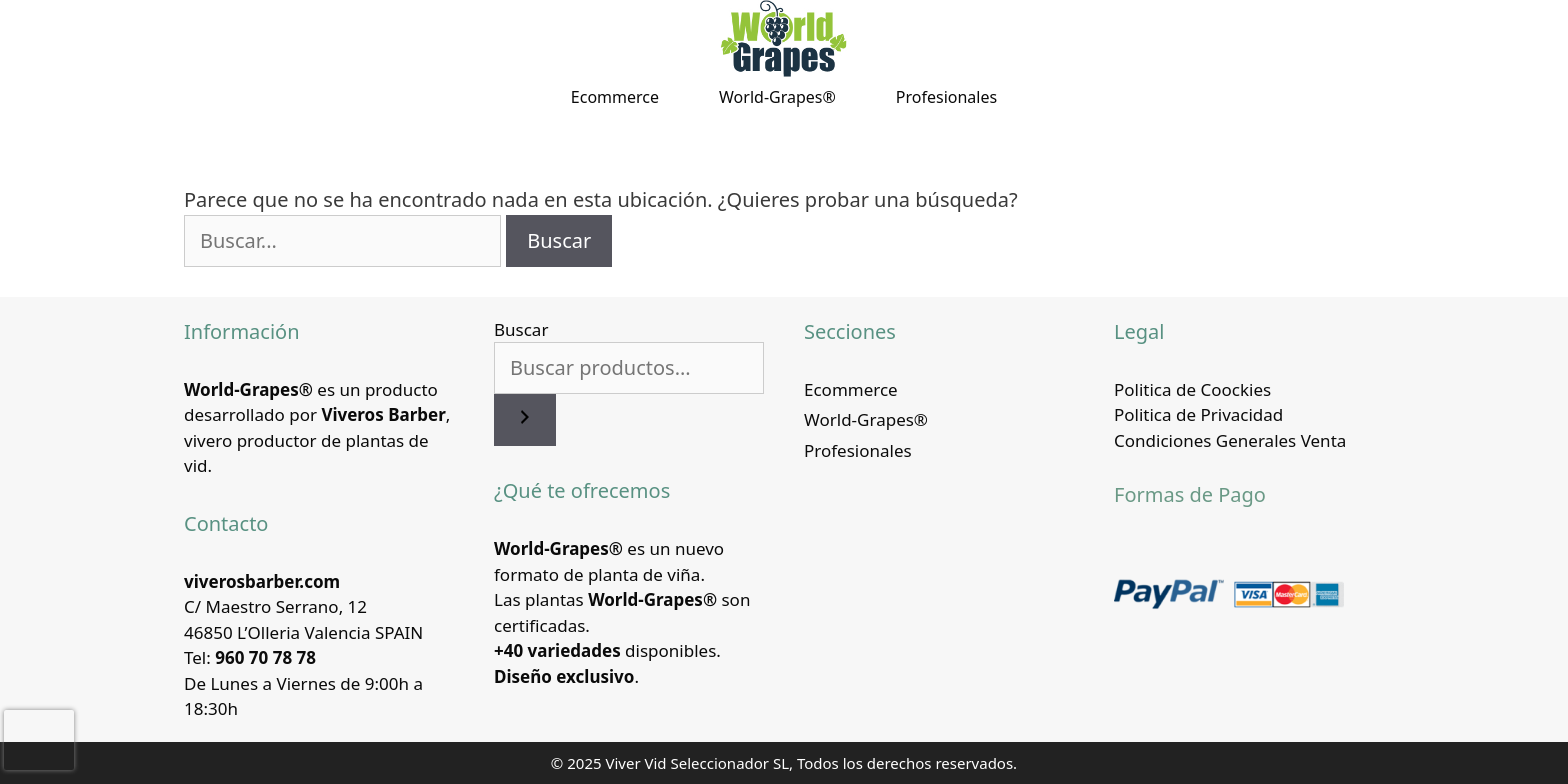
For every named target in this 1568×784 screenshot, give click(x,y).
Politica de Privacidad (1198, 414)
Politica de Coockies (1192, 389)
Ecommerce (615, 97)
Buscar (521, 329)
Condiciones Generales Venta (1230, 440)
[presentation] (39, 740)
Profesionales (946, 97)
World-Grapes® (777, 97)
